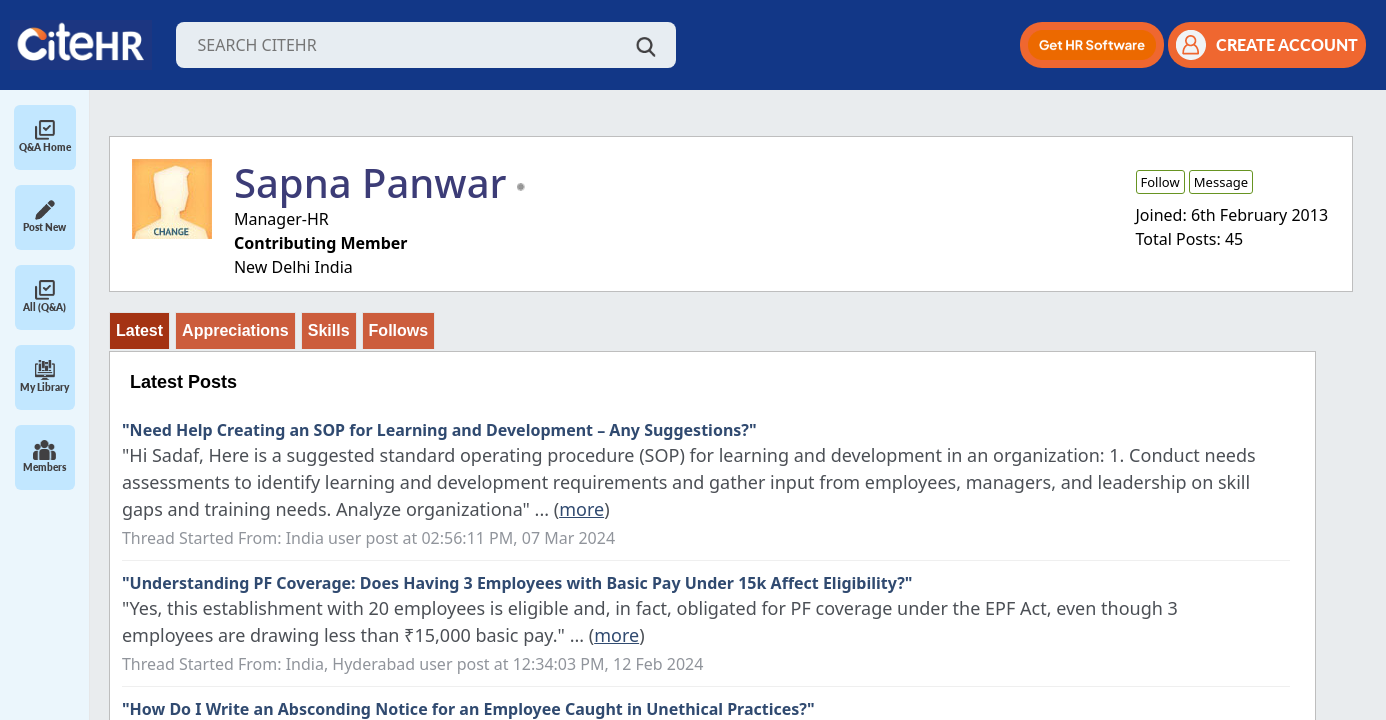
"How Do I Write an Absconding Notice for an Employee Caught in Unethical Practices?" (468, 709)
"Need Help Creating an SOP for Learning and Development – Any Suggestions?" (439, 430)
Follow (1160, 182)
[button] (1092, 45)
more (581, 509)
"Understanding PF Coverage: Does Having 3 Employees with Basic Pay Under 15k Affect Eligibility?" (517, 583)
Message (1221, 182)
